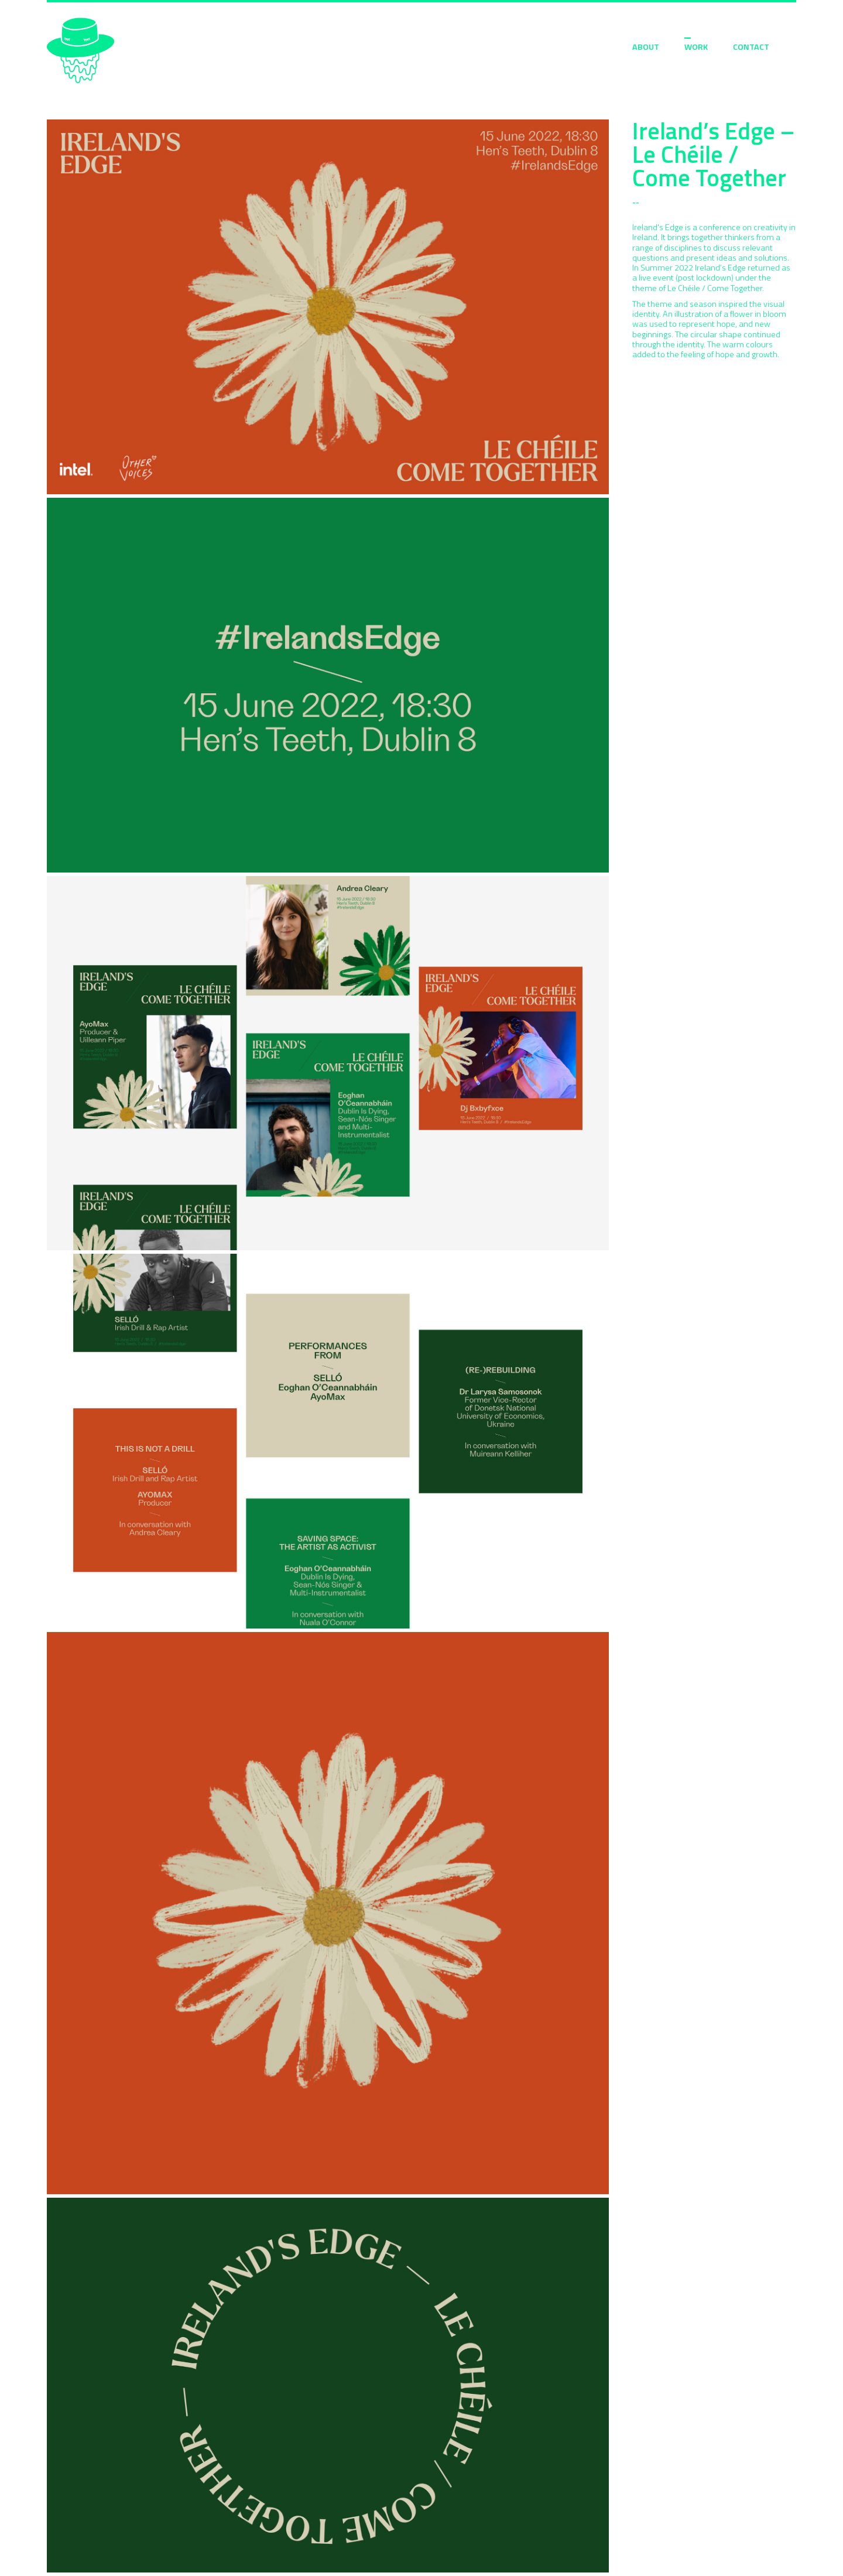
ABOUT (645, 46)
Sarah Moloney (80, 50)
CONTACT (751, 46)
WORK (696, 46)
